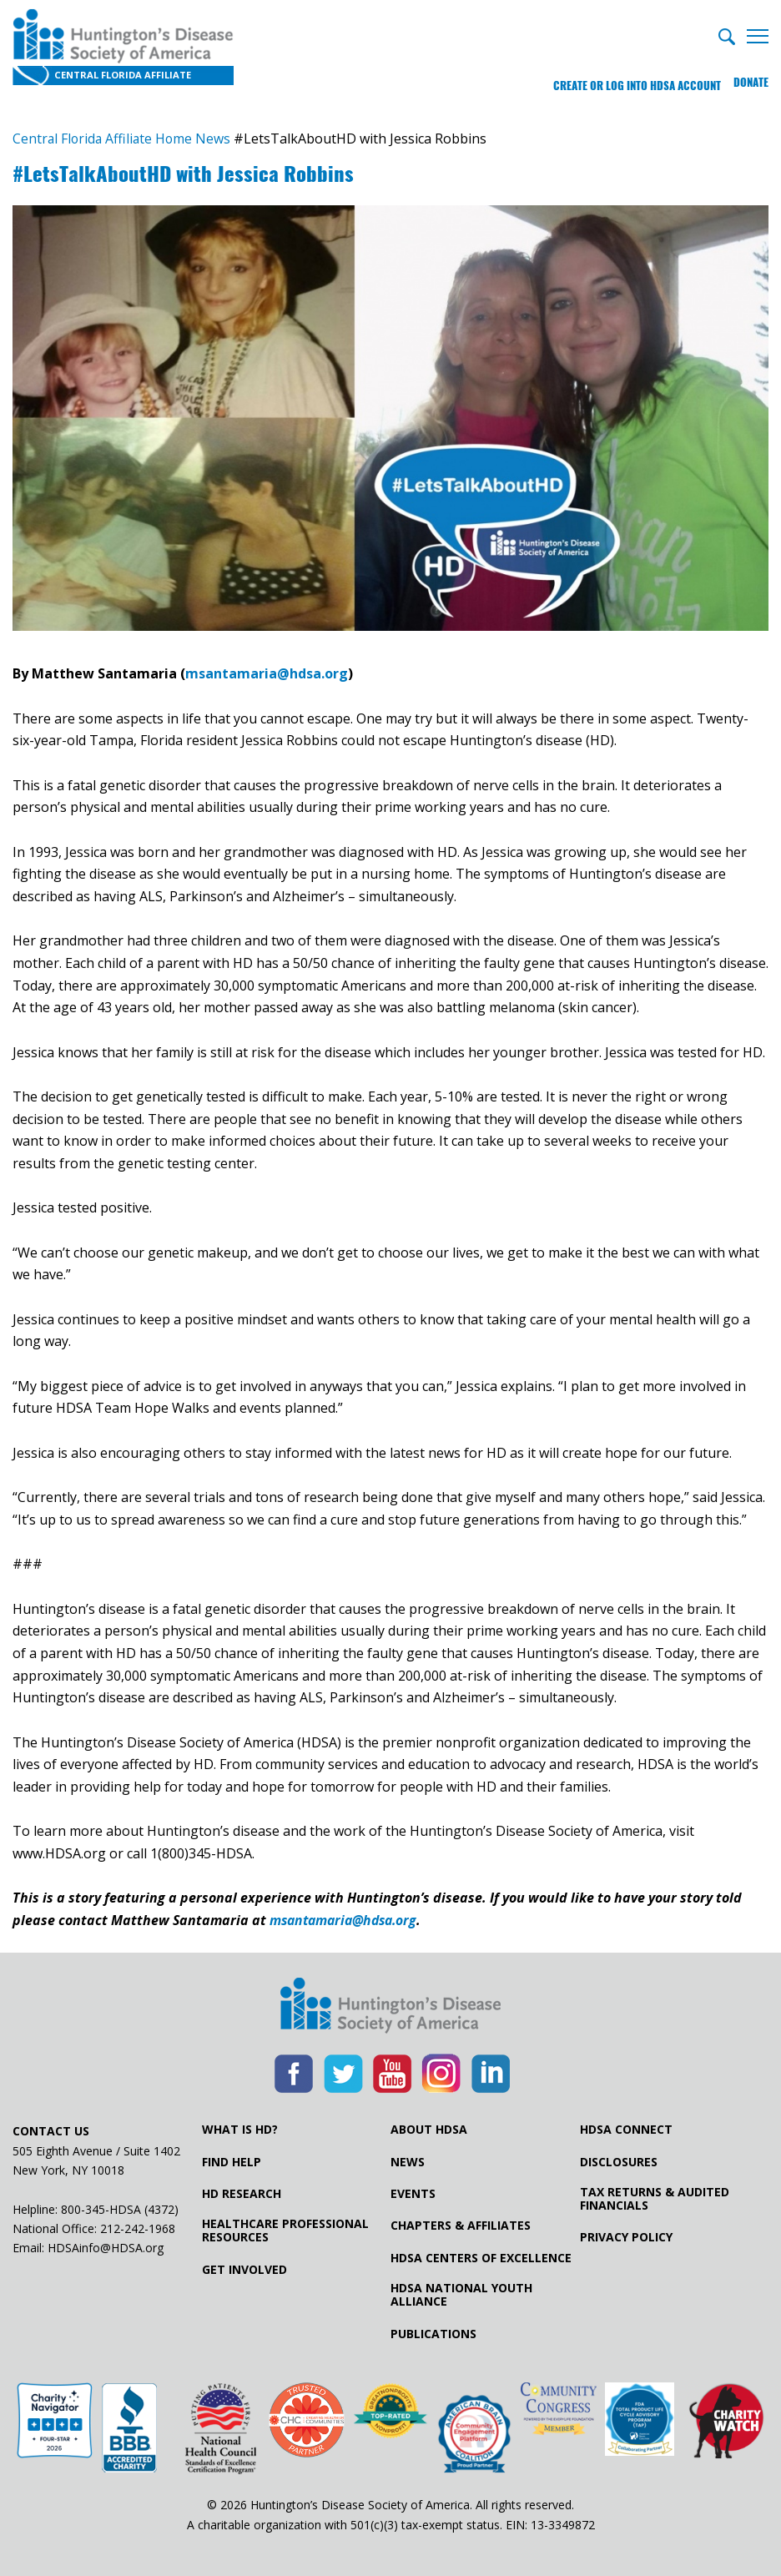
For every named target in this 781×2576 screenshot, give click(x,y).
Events (413, 2193)
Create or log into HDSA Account (630, 79)
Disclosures (619, 2162)
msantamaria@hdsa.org (266, 674)
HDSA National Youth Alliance (461, 2295)
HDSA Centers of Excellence (481, 2258)
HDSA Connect (626, 2130)
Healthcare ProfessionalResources (285, 2231)
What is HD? (240, 2130)
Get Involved (244, 2269)
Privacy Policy (626, 2238)
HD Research (241, 2193)
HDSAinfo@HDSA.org (106, 2248)
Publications (433, 2334)
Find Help (231, 2162)
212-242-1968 (137, 2228)
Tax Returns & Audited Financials (654, 2198)
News (407, 2162)
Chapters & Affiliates (460, 2226)
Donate (750, 79)
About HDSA (428, 2130)
